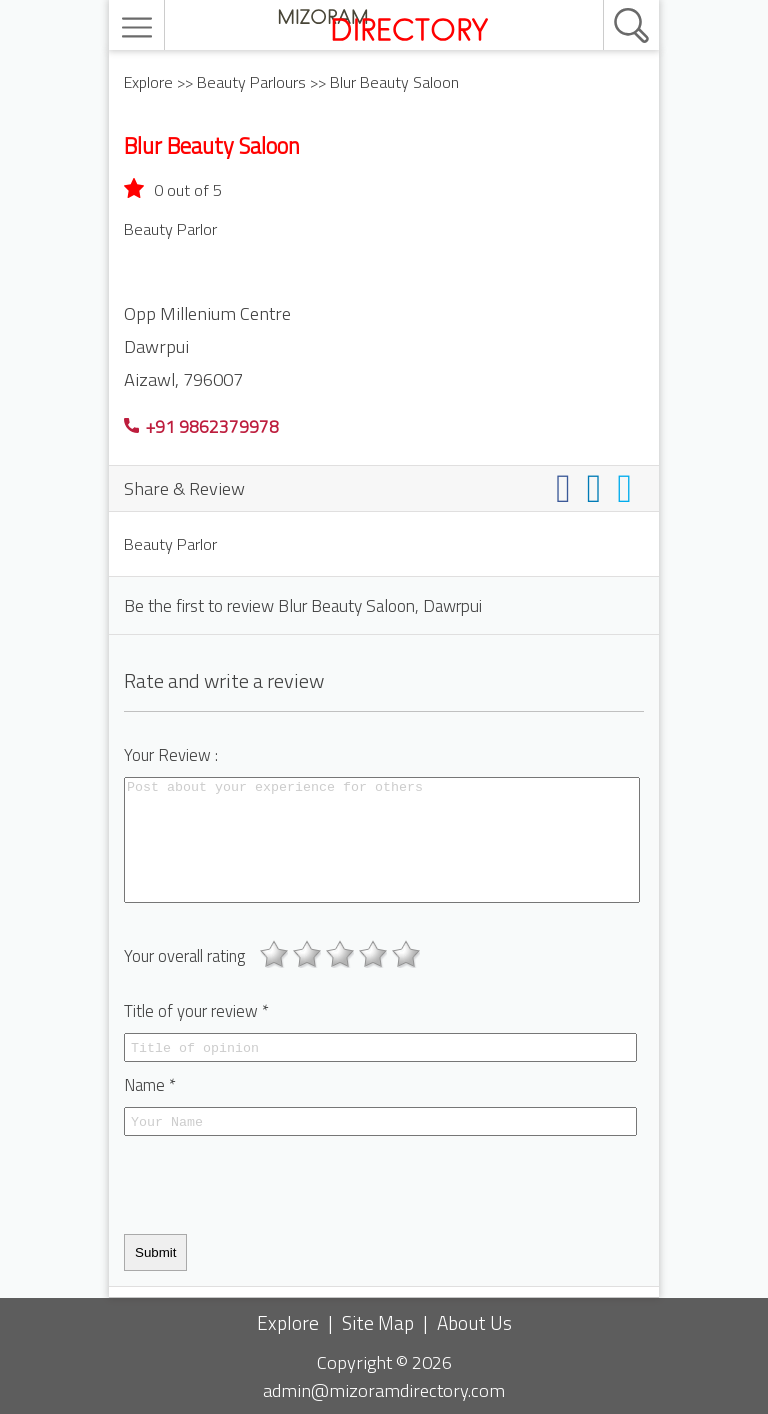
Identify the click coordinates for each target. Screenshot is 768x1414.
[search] (610, 1)
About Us (474, 1322)
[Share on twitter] (628, 487)
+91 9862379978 (201, 426)
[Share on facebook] (567, 487)
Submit (155, 1252)
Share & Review (184, 488)
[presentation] (276, 1185)
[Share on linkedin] (598, 487)
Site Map (378, 1322)
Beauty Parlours (251, 82)
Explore (148, 82)
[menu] (139, 27)
